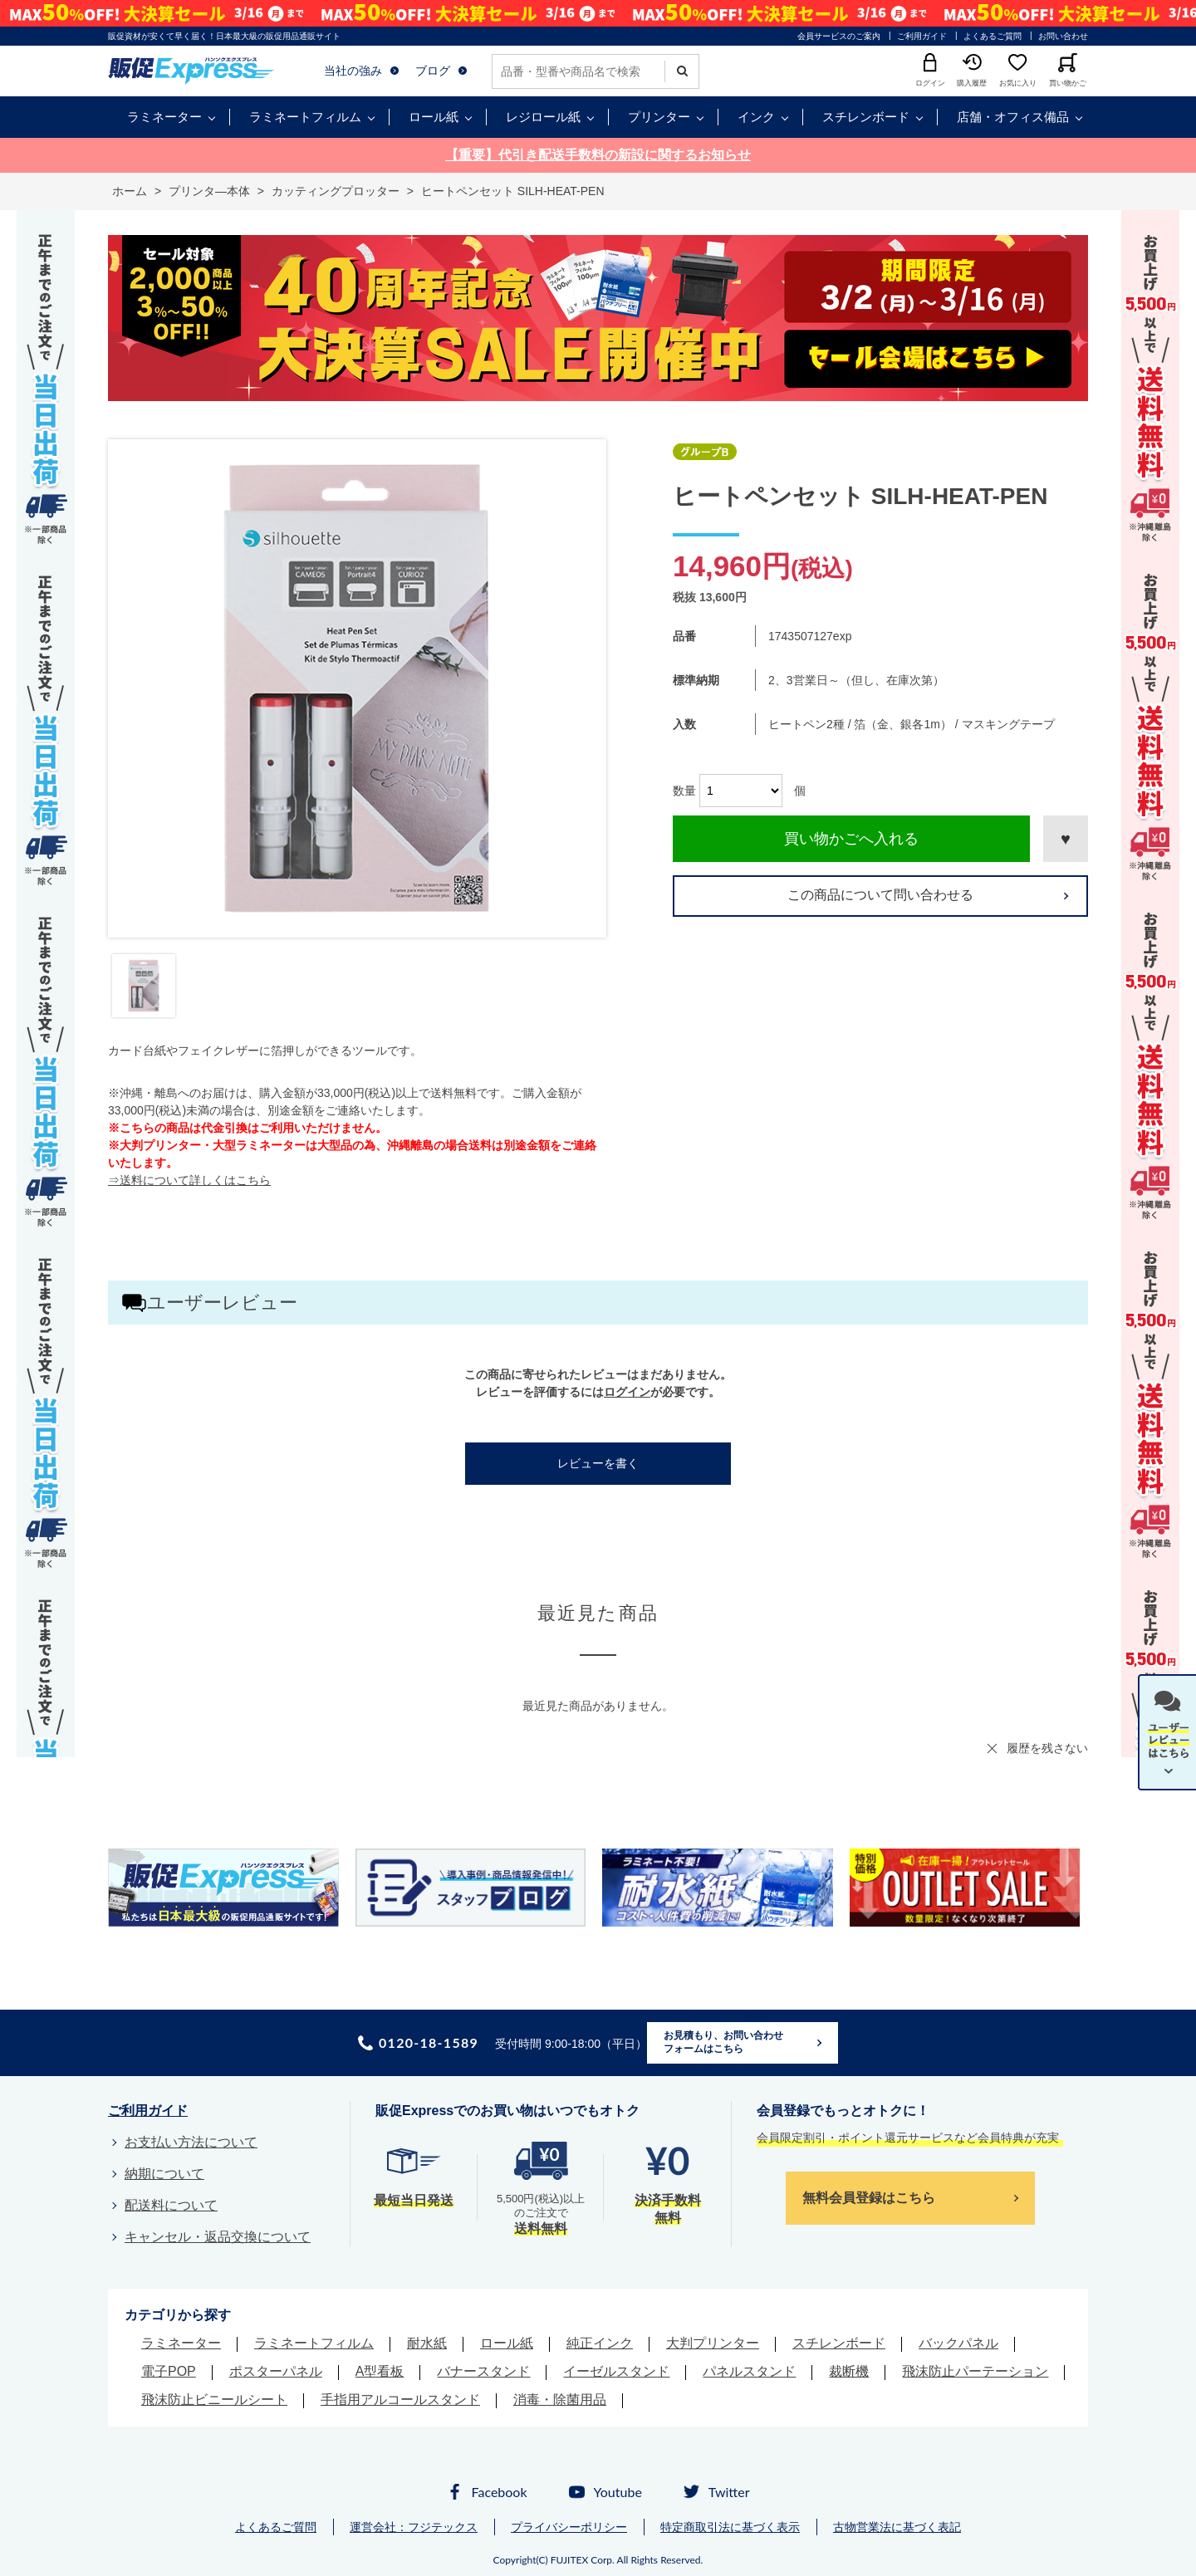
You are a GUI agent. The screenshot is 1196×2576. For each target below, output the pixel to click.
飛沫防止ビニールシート (214, 2399)
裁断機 (849, 2371)
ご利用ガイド (922, 36)
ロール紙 (433, 117)
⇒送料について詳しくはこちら (189, 1180)
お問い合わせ (1063, 36)
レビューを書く (598, 1463)
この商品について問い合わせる (880, 895)
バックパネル (958, 2343)
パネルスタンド (749, 2371)
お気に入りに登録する (1065, 838)
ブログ (432, 70)
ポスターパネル (275, 2371)
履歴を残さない (1047, 1748)
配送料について (171, 2205)
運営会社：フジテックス (414, 2527)
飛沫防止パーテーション (975, 2371)
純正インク (599, 2343)
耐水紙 (427, 2343)
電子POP (168, 2371)
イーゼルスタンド (616, 2371)
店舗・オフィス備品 (1013, 117)
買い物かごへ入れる (851, 838)
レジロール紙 (543, 117)
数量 (684, 790)
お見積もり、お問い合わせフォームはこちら (723, 2042)
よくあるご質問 (992, 36)
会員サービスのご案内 (838, 36)
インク (756, 117)
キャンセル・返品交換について (218, 2237)
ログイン (627, 1391)
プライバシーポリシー (569, 2527)
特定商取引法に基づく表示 (730, 2527)
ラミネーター (164, 117)
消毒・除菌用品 (559, 2399)
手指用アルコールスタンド (400, 2399)
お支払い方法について (191, 2142)
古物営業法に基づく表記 (897, 2527)
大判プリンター (712, 2343)
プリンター (659, 117)
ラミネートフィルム (305, 117)
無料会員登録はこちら (868, 2198)
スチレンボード (865, 117)
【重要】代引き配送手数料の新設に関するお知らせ (598, 155)
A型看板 (379, 2371)
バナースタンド (483, 2371)
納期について (164, 2174)
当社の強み (353, 70)
